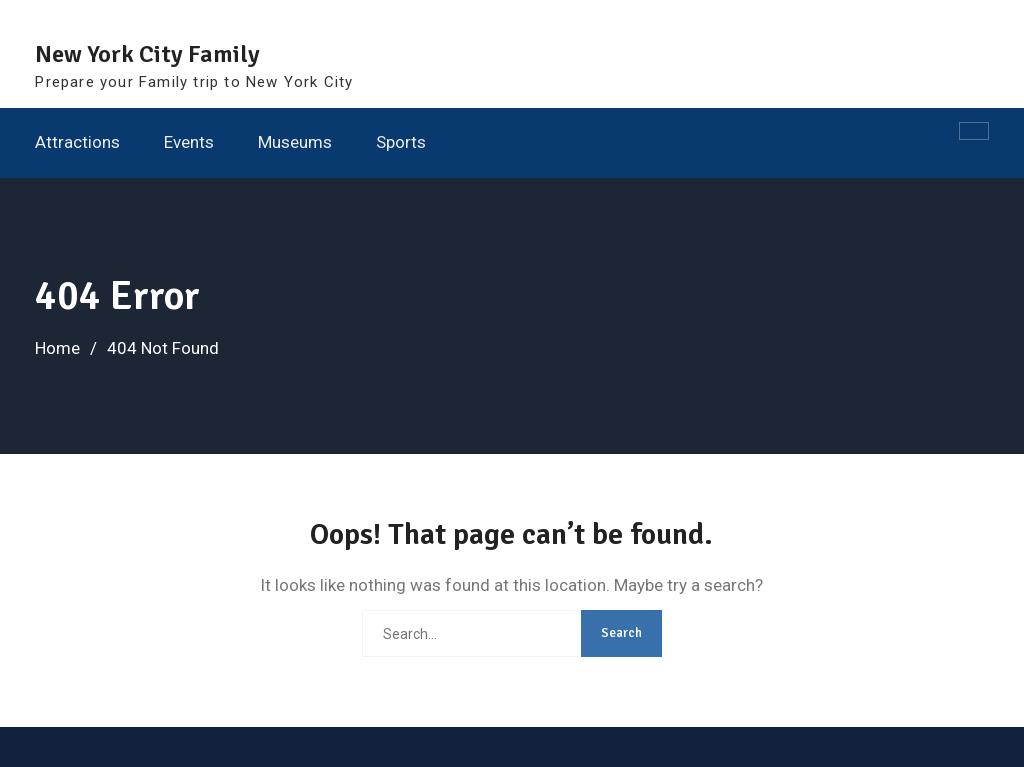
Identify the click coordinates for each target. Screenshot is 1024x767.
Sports (401, 142)
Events (189, 142)
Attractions (77, 142)
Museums (295, 142)
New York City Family (147, 54)
